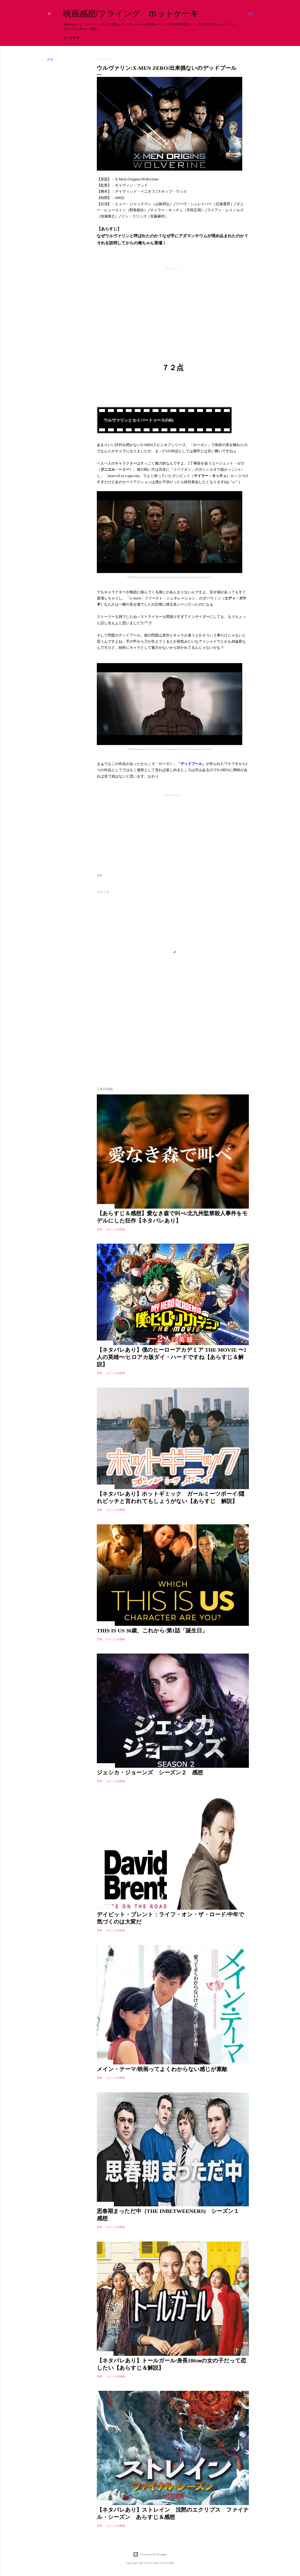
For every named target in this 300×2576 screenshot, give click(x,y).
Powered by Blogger (150, 2554)
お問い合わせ (143, 37)
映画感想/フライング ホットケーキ (131, 13)
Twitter (89, 37)
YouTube (71, 37)
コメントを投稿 (115, 1229)
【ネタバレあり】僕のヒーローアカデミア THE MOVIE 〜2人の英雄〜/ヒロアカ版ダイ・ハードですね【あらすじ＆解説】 (172, 1357)
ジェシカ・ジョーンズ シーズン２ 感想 (150, 1772)
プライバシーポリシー (115, 37)
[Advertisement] (173, 303)
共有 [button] (50, 59)
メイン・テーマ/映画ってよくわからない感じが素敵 (162, 2069)
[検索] (250, 13)
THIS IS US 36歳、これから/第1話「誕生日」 (152, 1631)
